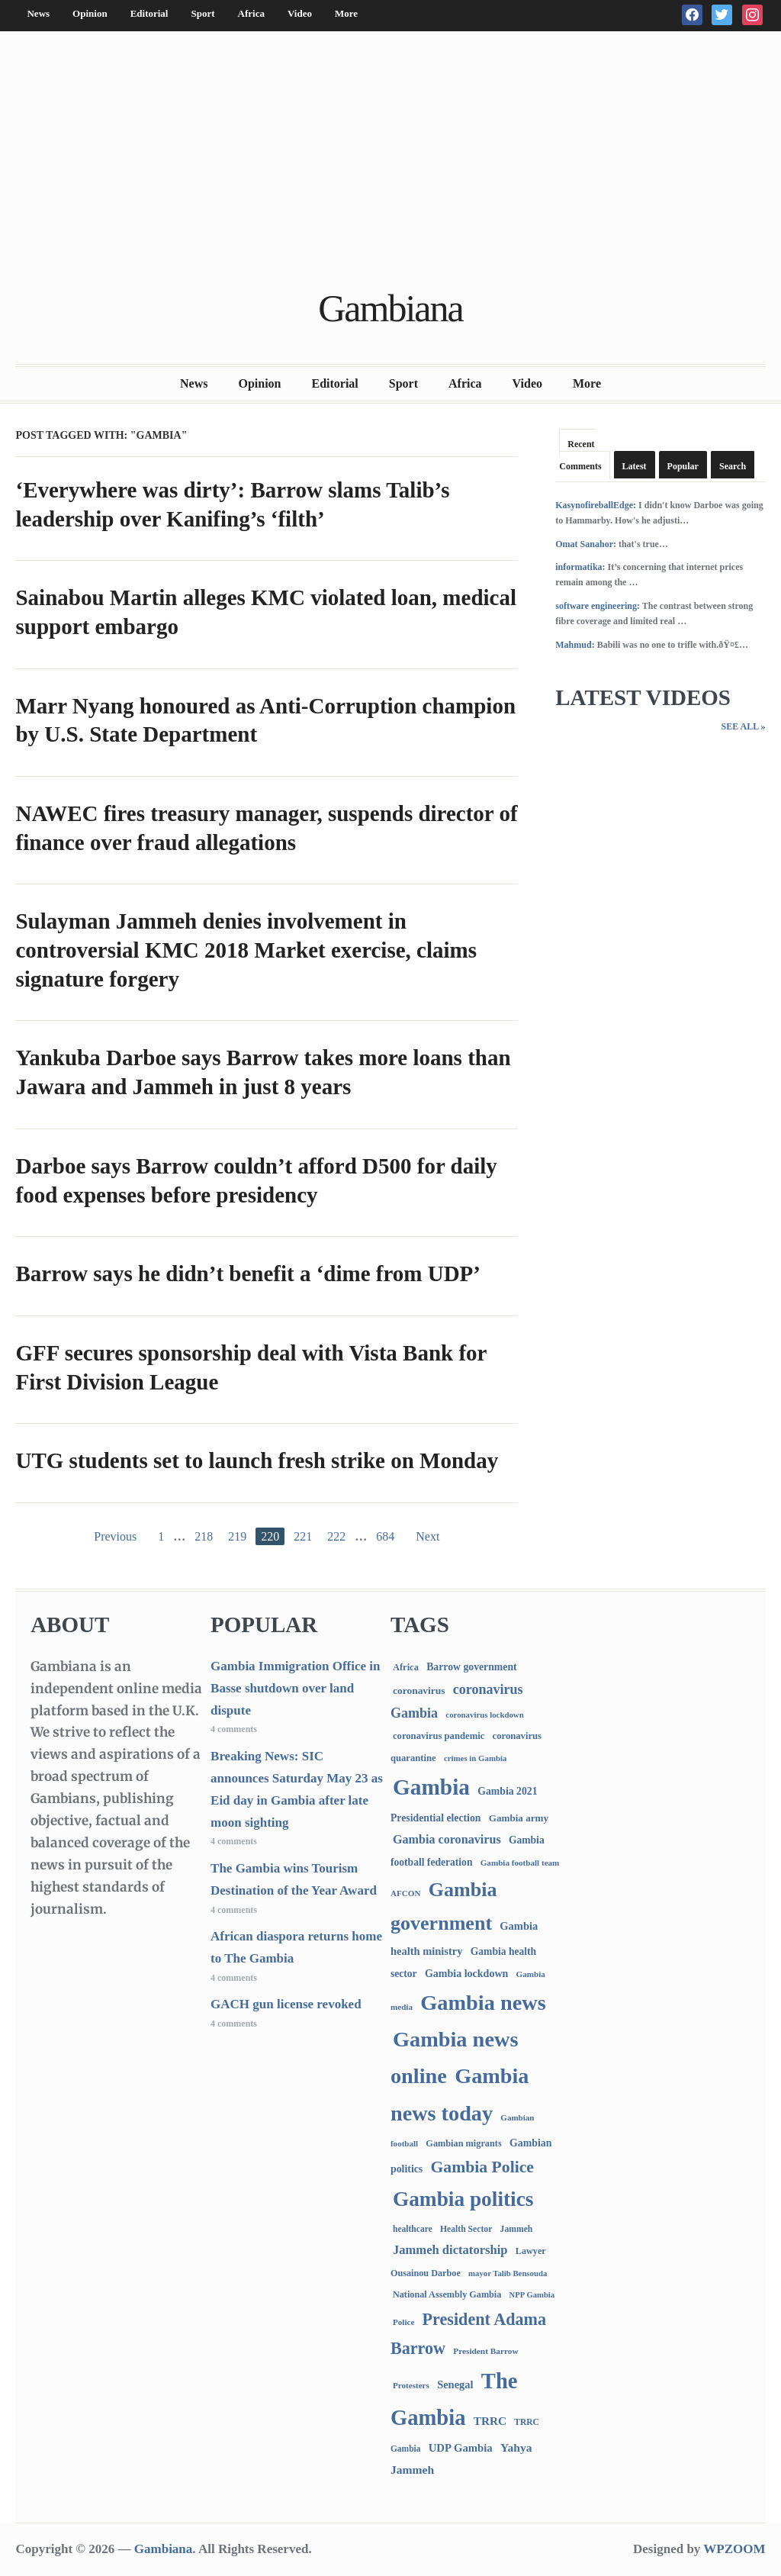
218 (203, 1536)
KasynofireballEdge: (595, 505)
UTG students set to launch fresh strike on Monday (256, 1460)
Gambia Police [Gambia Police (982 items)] (482, 2167)
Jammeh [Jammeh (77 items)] (516, 2229)
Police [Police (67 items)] (403, 2321)
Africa (251, 13)
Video (300, 13)
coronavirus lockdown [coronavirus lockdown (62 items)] (484, 1714)
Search (732, 466)
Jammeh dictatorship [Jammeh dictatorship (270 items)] (450, 2250)
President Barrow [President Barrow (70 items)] (485, 2350)
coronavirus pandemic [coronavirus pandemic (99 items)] (438, 1736)
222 (336, 1536)
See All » (743, 726)
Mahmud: (574, 644)
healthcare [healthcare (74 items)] (412, 2229)
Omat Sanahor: (585, 544)
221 (303, 1536)
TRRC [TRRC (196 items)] (490, 2420)
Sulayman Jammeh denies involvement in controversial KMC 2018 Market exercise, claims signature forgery (246, 949)
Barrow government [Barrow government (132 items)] (471, 1667)
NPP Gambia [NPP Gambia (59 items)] (532, 2295)
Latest (634, 466)
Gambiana (390, 308)
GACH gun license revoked (286, 2004)
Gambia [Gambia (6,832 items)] (431, 1787)
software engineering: (597, 606)
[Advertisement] (391, 162)
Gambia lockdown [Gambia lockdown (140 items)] (466, 1973)
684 (385, 1536)
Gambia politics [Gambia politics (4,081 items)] (463, 2199)
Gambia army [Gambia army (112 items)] (518, 1818)
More (346, 13)
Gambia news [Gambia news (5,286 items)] (482, 2002)
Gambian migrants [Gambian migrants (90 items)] (463, 2143)
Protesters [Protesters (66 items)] (411, 2385)
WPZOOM (734, 2549)
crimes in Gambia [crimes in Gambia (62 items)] (475, 1758)
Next (427, 1536)
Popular (683, 466)
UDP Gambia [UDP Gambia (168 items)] (461, 2448)
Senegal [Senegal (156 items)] (455, 2384)
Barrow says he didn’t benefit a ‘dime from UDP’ (247, 1273)
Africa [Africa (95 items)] (406, 1667)
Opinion (90, 13)
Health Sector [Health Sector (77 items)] (466, 2229)
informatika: (580, 567)
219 (237, 1536)
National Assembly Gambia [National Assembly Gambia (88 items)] (447, 2294)
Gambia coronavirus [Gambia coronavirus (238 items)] (447, 1839)
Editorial (149, 13)
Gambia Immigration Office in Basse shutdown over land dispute (295, 1688)
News (38, 13)
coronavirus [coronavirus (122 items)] (419, 1690)
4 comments (234, 1729)
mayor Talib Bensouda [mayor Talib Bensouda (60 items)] (507, 2273)
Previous (115, 1536)
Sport (202, 13)
